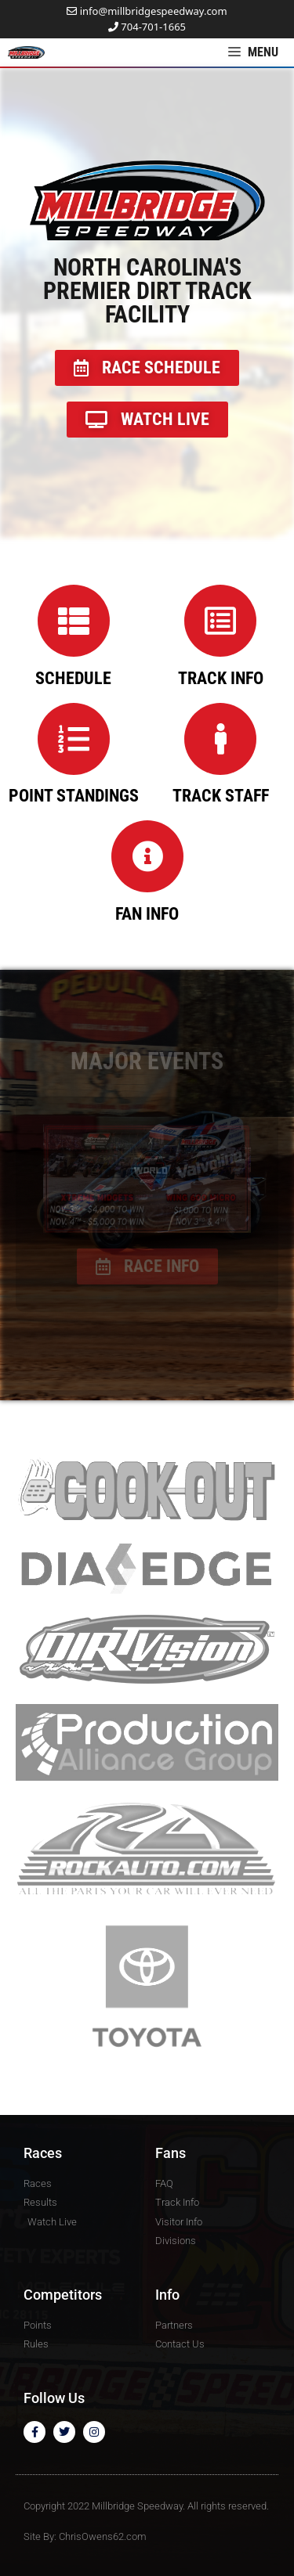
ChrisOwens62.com (103, 2536)
